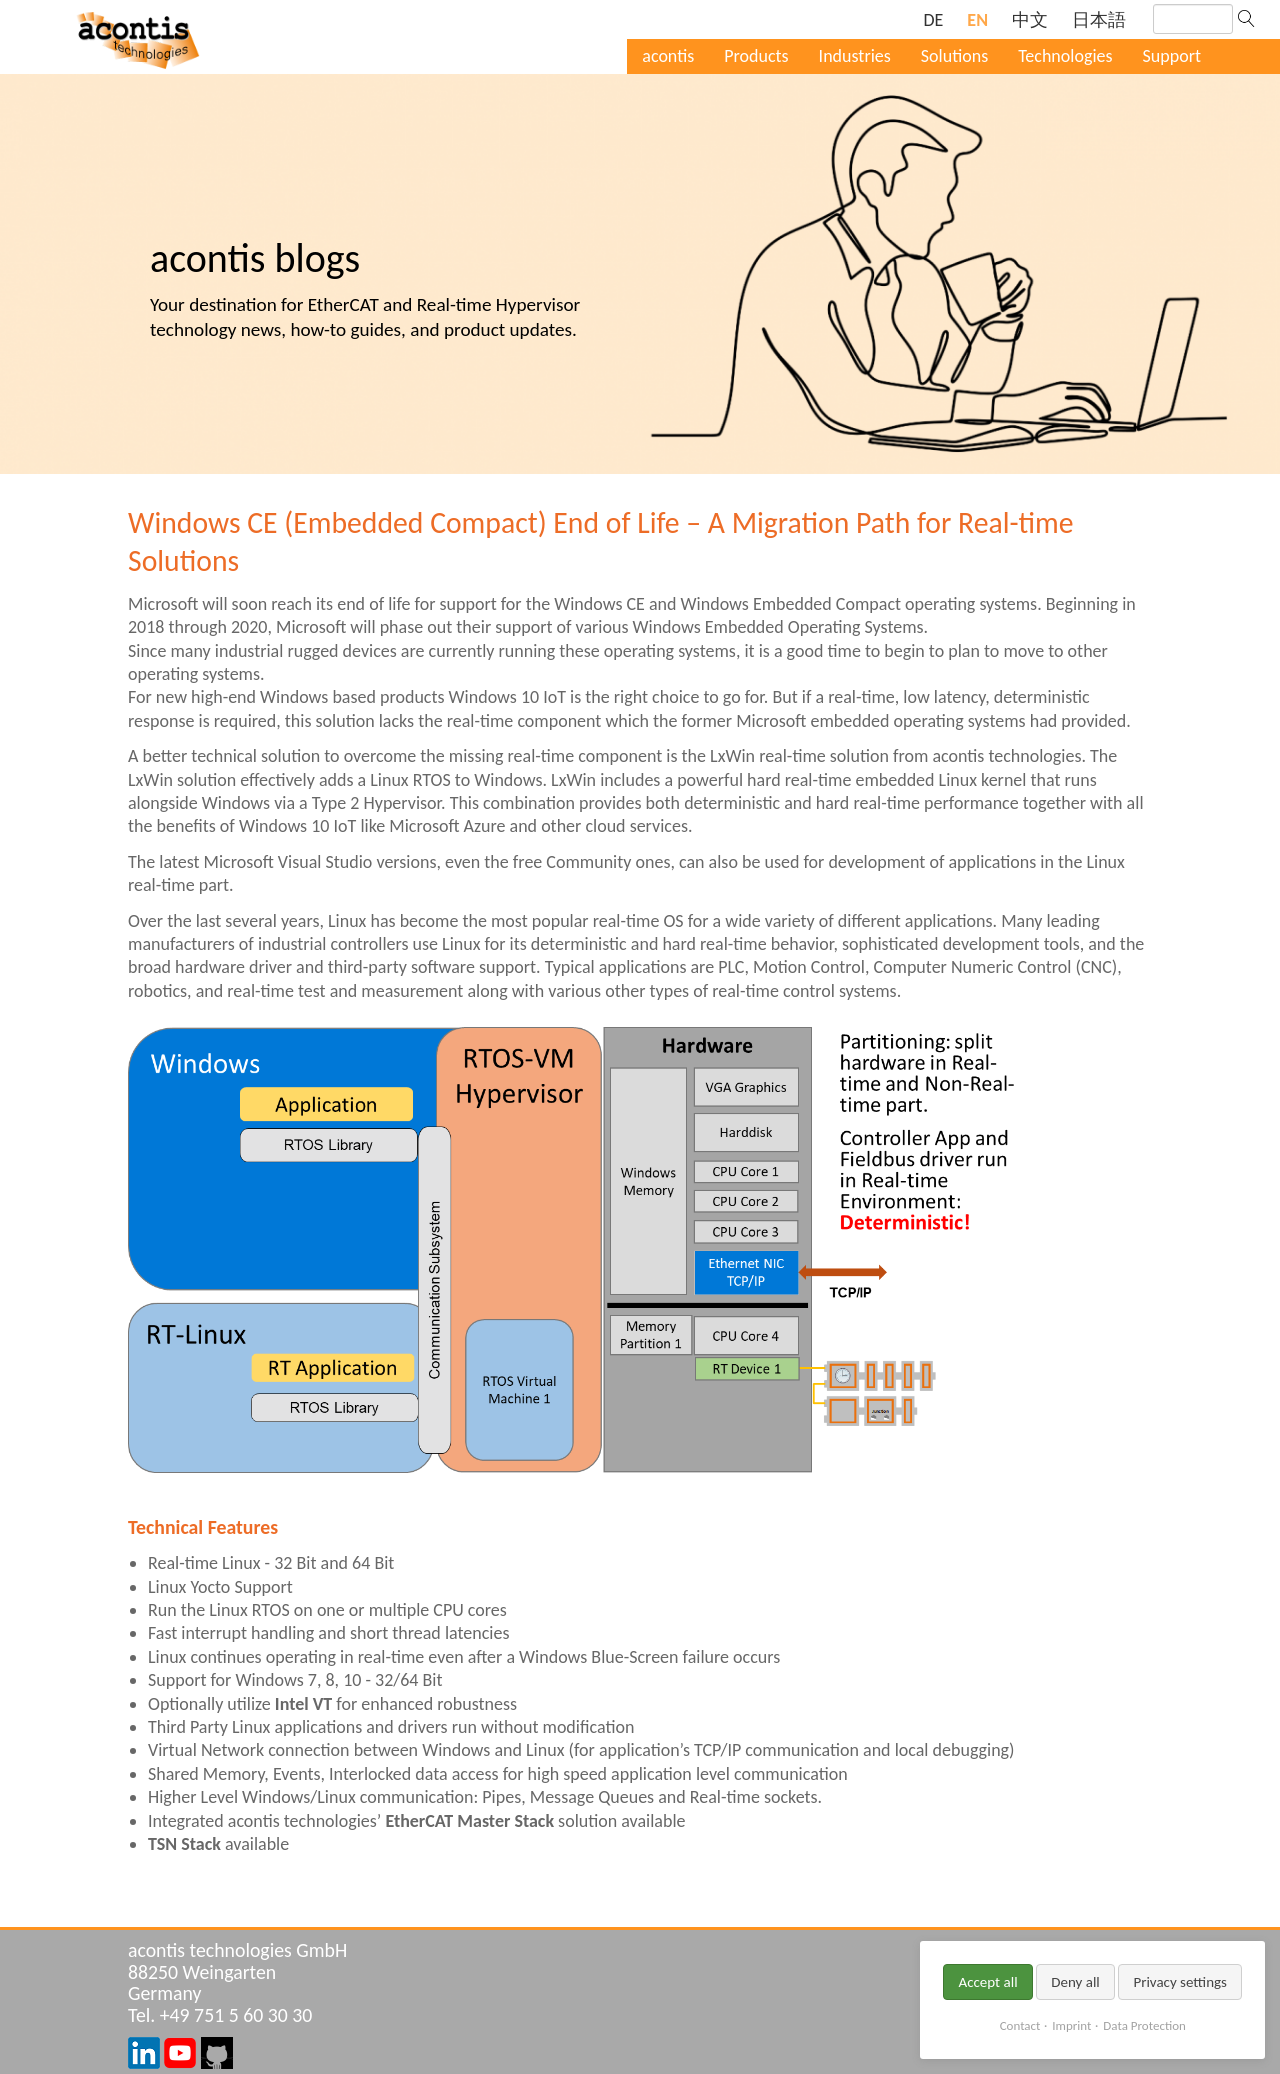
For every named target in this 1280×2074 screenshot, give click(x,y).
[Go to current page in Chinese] (1030, 20)
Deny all (1075, 1982)
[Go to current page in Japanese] (1099, 20)
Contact (1020, 2025)
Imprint (1071, 2025)
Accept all (987, 1982)
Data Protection (1144, 2025)
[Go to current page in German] (933, 20)
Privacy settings (1180, 1982)
